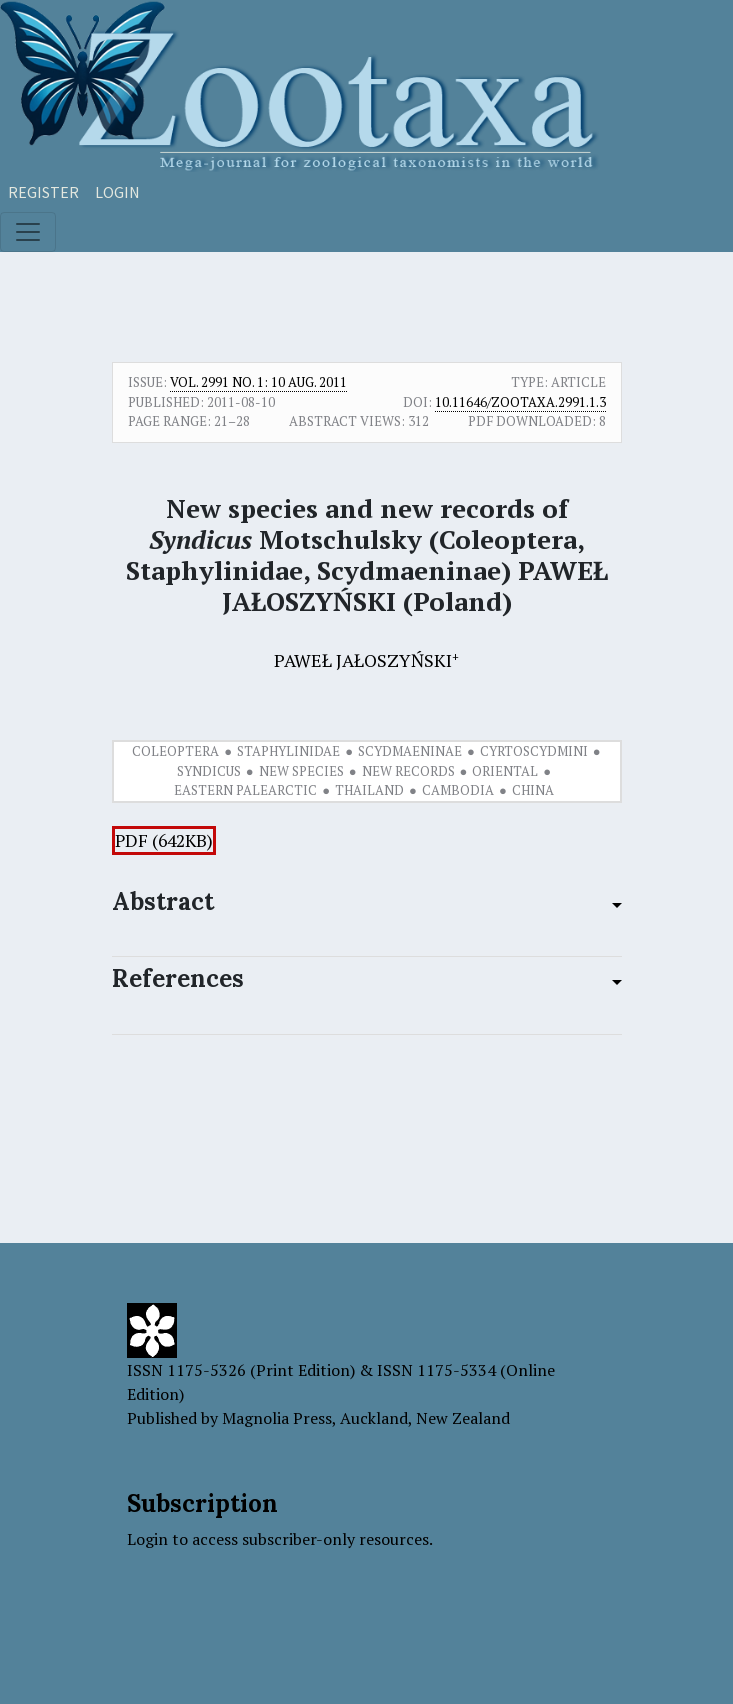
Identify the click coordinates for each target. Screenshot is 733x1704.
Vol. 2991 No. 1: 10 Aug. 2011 (258, 382)
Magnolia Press (277, 1418)
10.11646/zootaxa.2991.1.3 (520, 402)
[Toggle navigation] (28, 232)
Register (43, 192)
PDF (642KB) (164, 840)
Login (117, 192)
